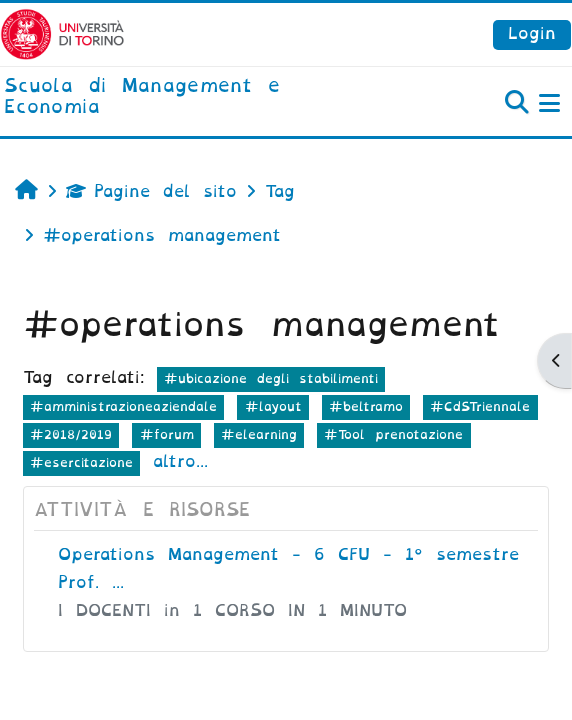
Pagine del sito (151, 191)
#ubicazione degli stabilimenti (271, 378)
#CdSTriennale (480, 406)
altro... (180, 461)
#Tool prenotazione (393, 434)
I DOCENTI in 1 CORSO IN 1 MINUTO (232, 610)
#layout (273, 406)
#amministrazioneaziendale (123, 406)
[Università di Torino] (62, 33)
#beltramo (366, 406)
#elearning (259, 434)
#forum (167, 434)
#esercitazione (81, 462)
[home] (190, 97)
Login (532, 33)
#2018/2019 (71, 434)
